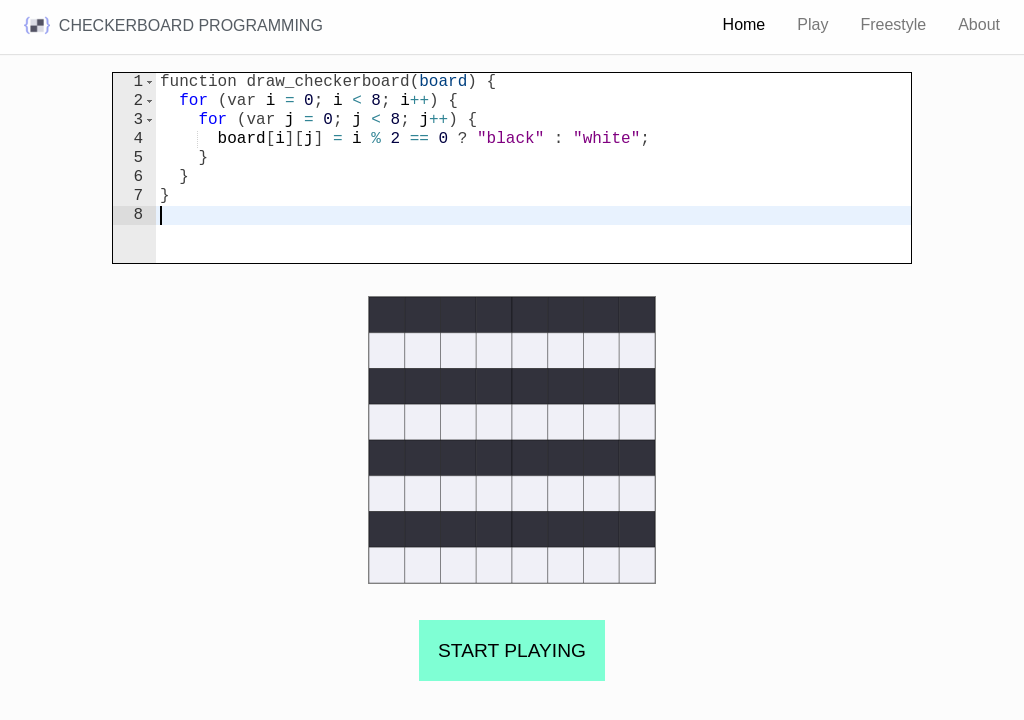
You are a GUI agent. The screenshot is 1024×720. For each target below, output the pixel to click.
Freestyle (893, 24)
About (979, 24)
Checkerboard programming (173, 26)
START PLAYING (512, 650)
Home (744, 24)
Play (812, 24)
